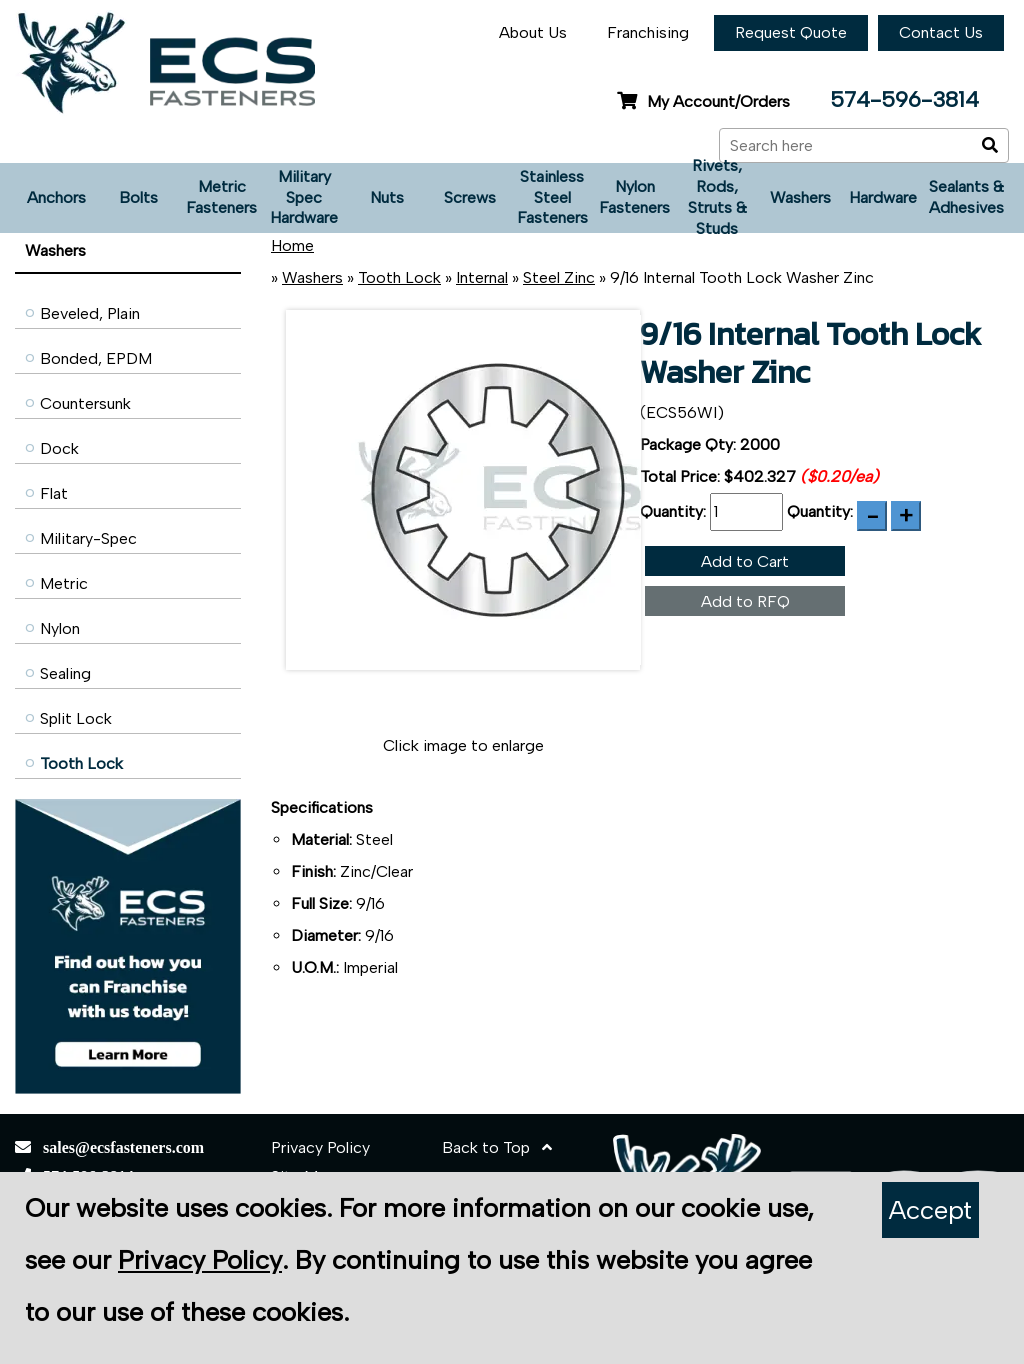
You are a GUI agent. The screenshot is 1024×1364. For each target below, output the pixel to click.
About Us (533, 32)
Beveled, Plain (90, 313)
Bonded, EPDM (96, 358)
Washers (800, 197)
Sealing (65, 673)
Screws (470, 197)
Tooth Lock (81, 763)
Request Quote (791, 32)
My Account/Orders (703, 101)
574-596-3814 (904, 99)
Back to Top (497, 1147)
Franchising (648, 32)
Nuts (387, 197)
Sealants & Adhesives (966, 197)
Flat (54, 493)
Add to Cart (745, 561)
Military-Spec (88, 538)
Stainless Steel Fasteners (552, 197)
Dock (59, 448)
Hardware (883, 197)
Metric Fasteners (221, 197)
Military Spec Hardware (304, 197)
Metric (64, 583)
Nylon (60, 628)
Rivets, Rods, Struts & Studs (717, 198)
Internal (482, 277)
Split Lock (76, 718)
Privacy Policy (320, 1147)
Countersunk (85, 403)
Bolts (138, 197)
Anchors (56, 197)
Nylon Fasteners (634, 197)
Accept (930, 1210)
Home (292, 245)
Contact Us (941, 32)
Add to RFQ (745, 601)
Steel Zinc (559, 277)
